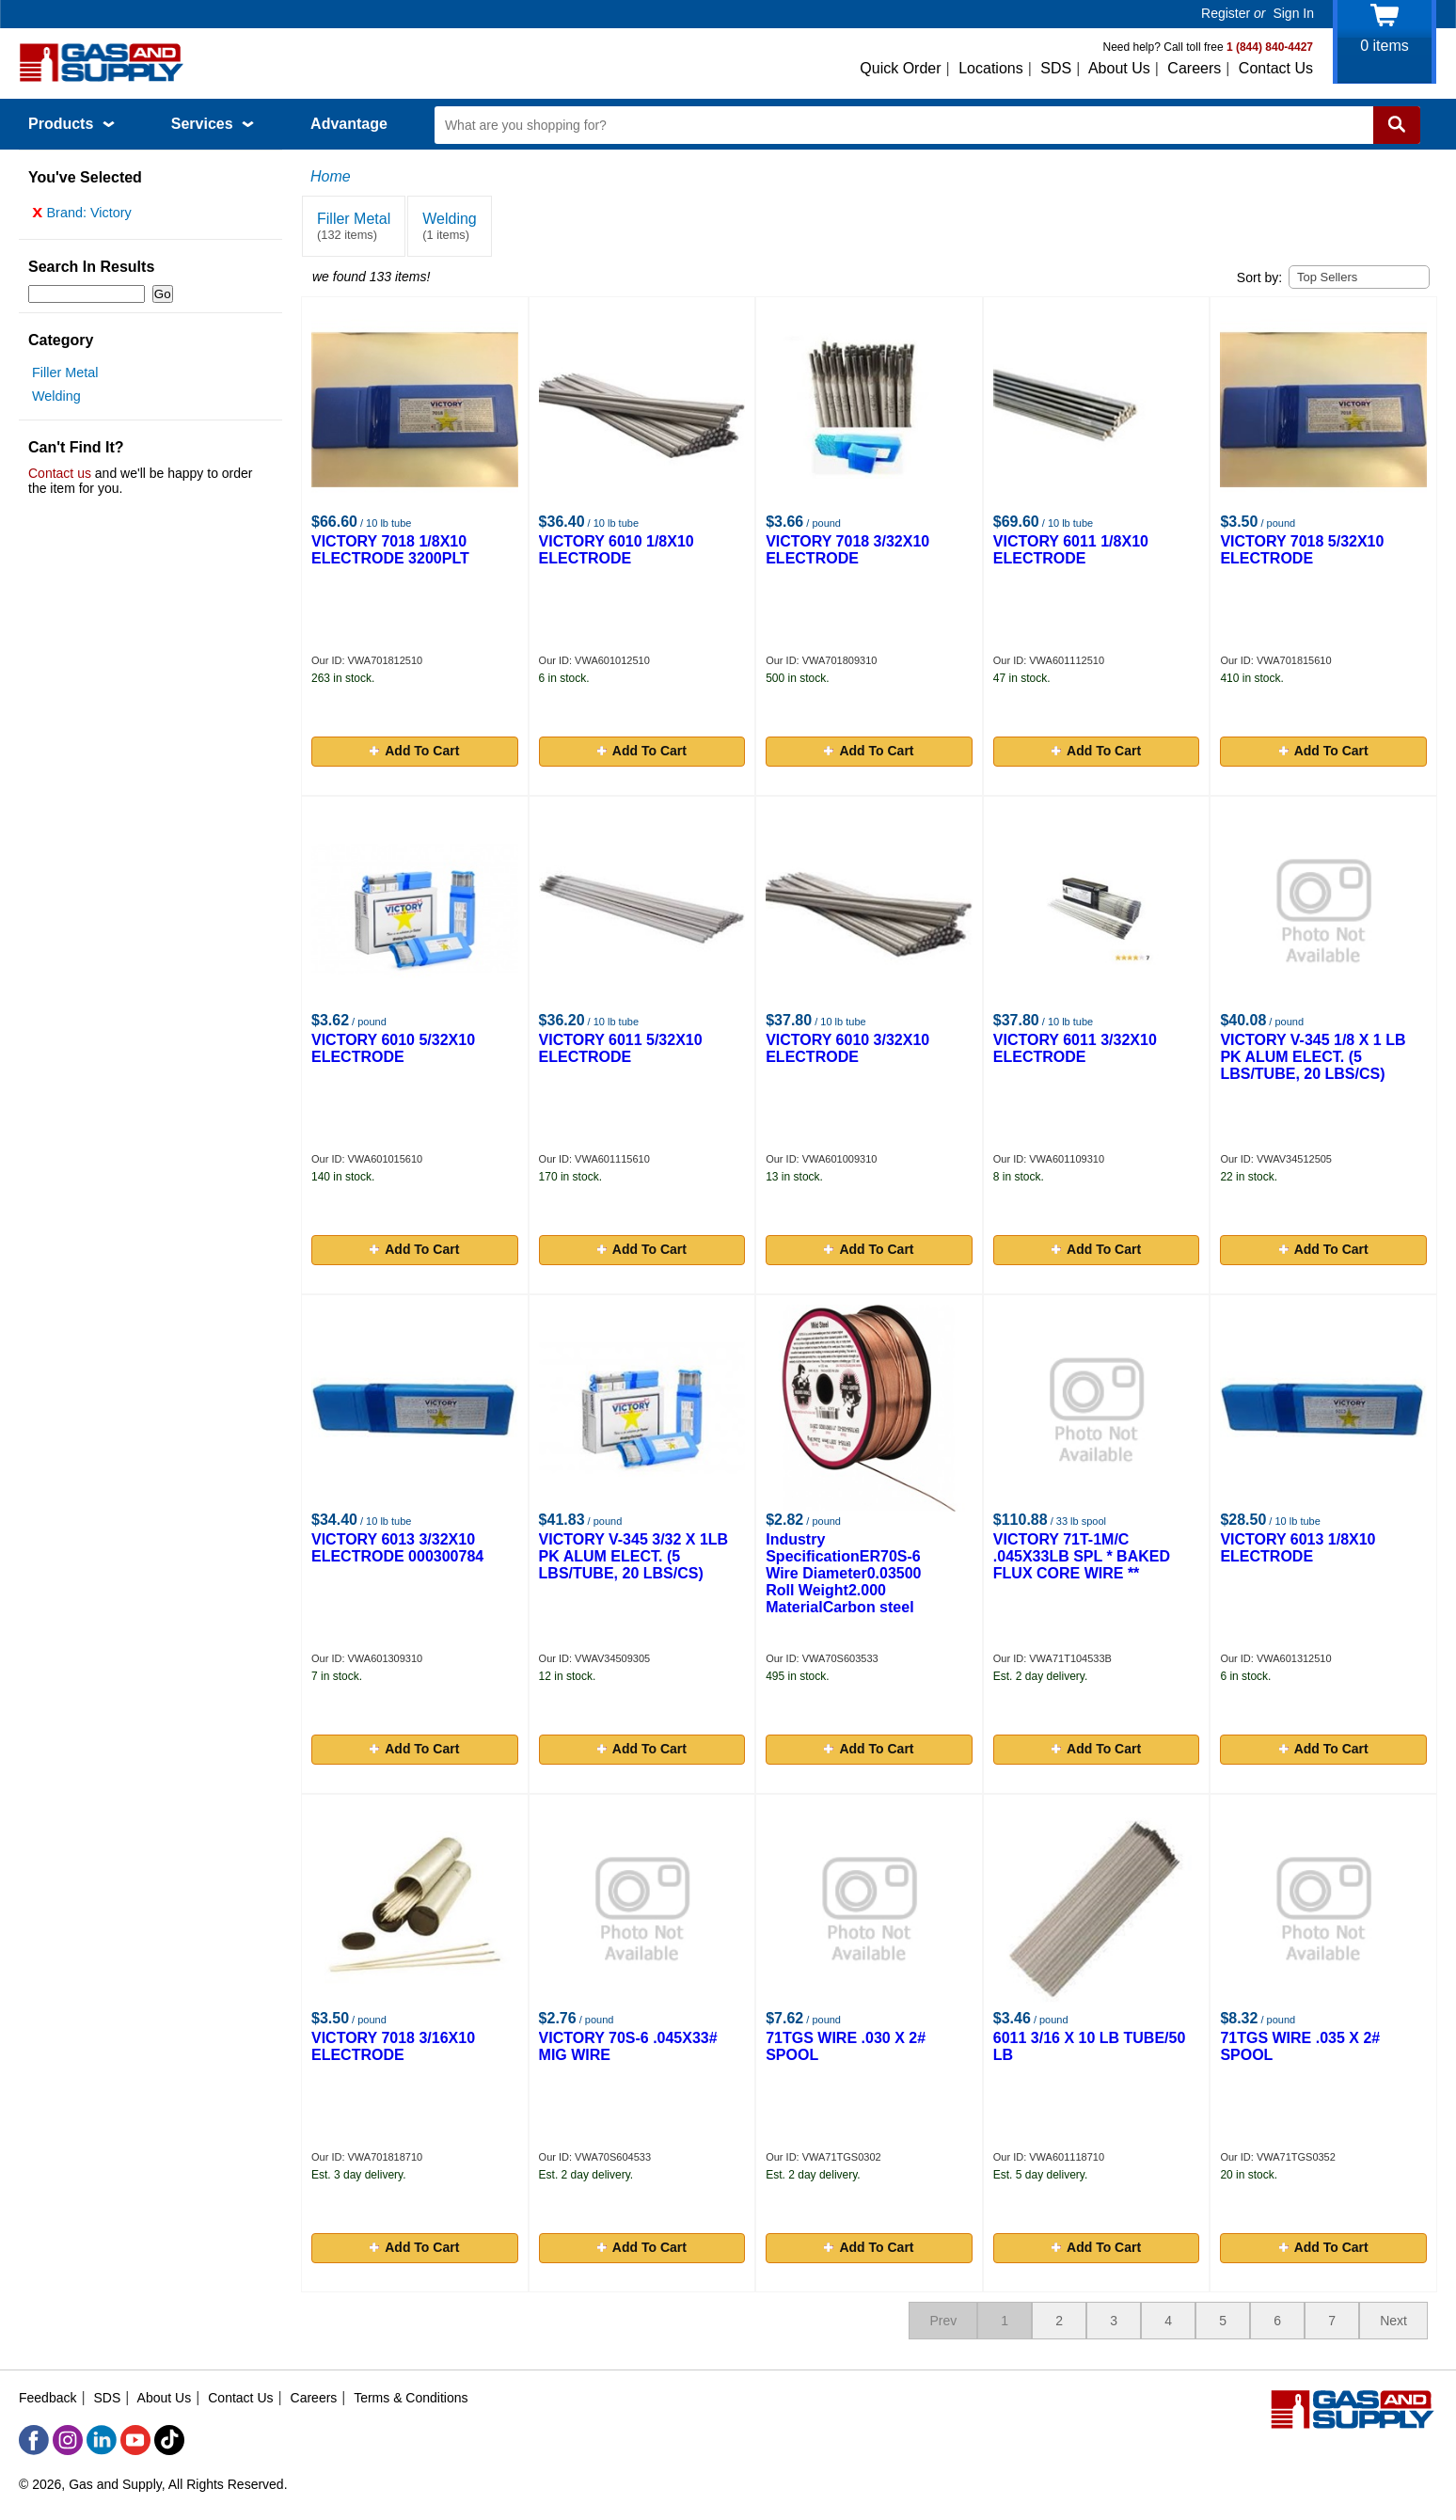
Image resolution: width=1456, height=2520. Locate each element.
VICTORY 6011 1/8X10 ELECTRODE (1070, 549)
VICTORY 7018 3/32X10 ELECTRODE (847, 549)
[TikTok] (169, 2440)
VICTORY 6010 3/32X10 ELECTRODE (847, 1048)
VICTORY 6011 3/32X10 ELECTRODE (1075, 1048)
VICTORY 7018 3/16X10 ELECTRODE (393, 2046)
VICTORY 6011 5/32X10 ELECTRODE (621, 1048)
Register (1225, 13)
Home (330, 176)
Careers (1194, 68)
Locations (990, 68)
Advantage (349, 124)
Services (212, 124)
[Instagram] (68, 2440)
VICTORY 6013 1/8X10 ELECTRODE (1297, 1547)
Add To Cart (414, 750)
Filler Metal (65, 377)
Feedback (47, 2397)
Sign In (1293, 13)
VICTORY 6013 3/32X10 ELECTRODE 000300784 (397, 1547)
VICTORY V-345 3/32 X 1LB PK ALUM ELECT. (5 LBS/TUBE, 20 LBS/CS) (634, 1556)
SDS (1055, 68)
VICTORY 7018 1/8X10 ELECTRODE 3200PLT (390, 549)
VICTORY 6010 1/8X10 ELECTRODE (616, 549)
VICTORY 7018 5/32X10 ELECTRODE (1302, 549)
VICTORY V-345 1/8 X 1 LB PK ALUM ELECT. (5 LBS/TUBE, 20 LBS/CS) (1312, 1057)
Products (71, 124)
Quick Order (900, 68)
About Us (1119, 68)
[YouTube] (135, 2440)
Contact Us (1276, 68)
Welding (56, 400)
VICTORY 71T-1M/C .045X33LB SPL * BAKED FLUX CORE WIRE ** (1081, 1556)
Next (1393, 2320)
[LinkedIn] (102, 2440)
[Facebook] (34, 2440)
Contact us (59, 477)
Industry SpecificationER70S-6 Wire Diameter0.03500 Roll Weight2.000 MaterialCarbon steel (843, 1573)
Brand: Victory (82, 217)
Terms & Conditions (410, 2397)
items (1384, 46)
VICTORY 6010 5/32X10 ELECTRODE (393, 1048)
